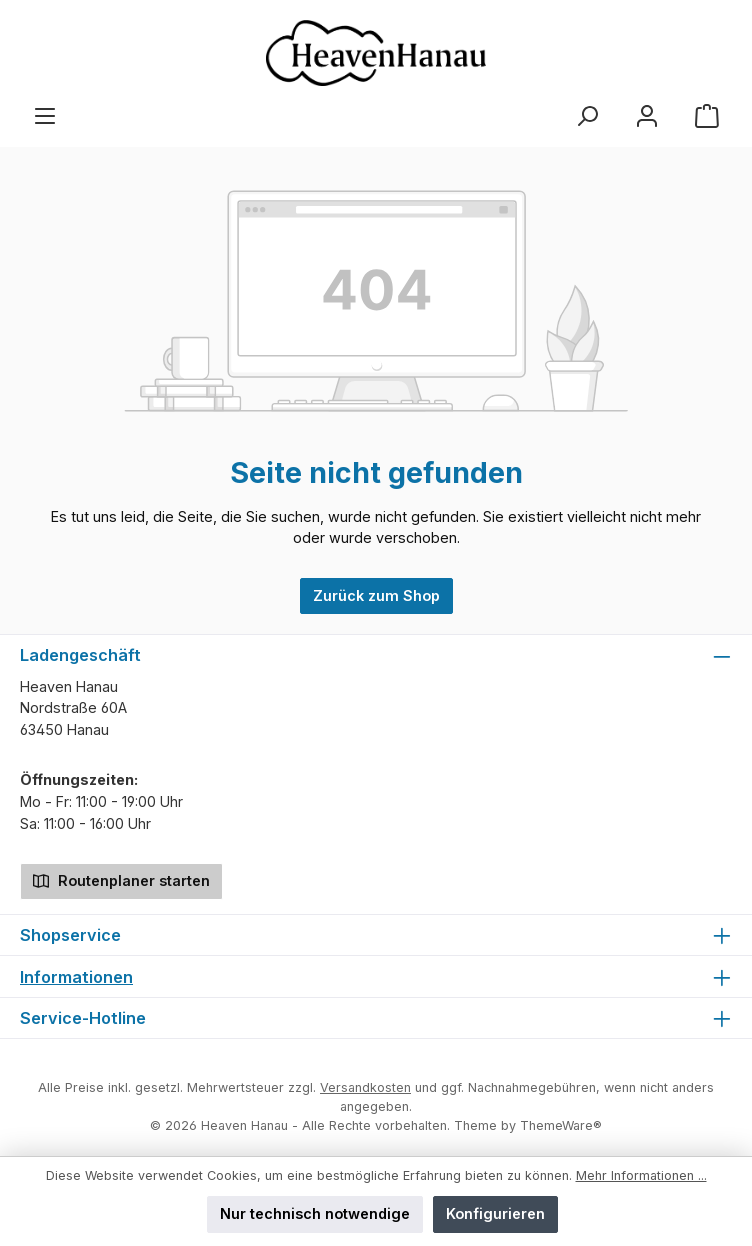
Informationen (76, 977)
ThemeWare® (561, 1125)
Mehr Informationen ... (641, 1175)
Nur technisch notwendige (315, 1213)
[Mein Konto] (647, 116)
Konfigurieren (495, 1213)
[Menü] (45, 116)
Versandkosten (365, 1087)
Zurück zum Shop (376, 595)
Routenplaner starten (121, 879)
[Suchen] (587, 116)
